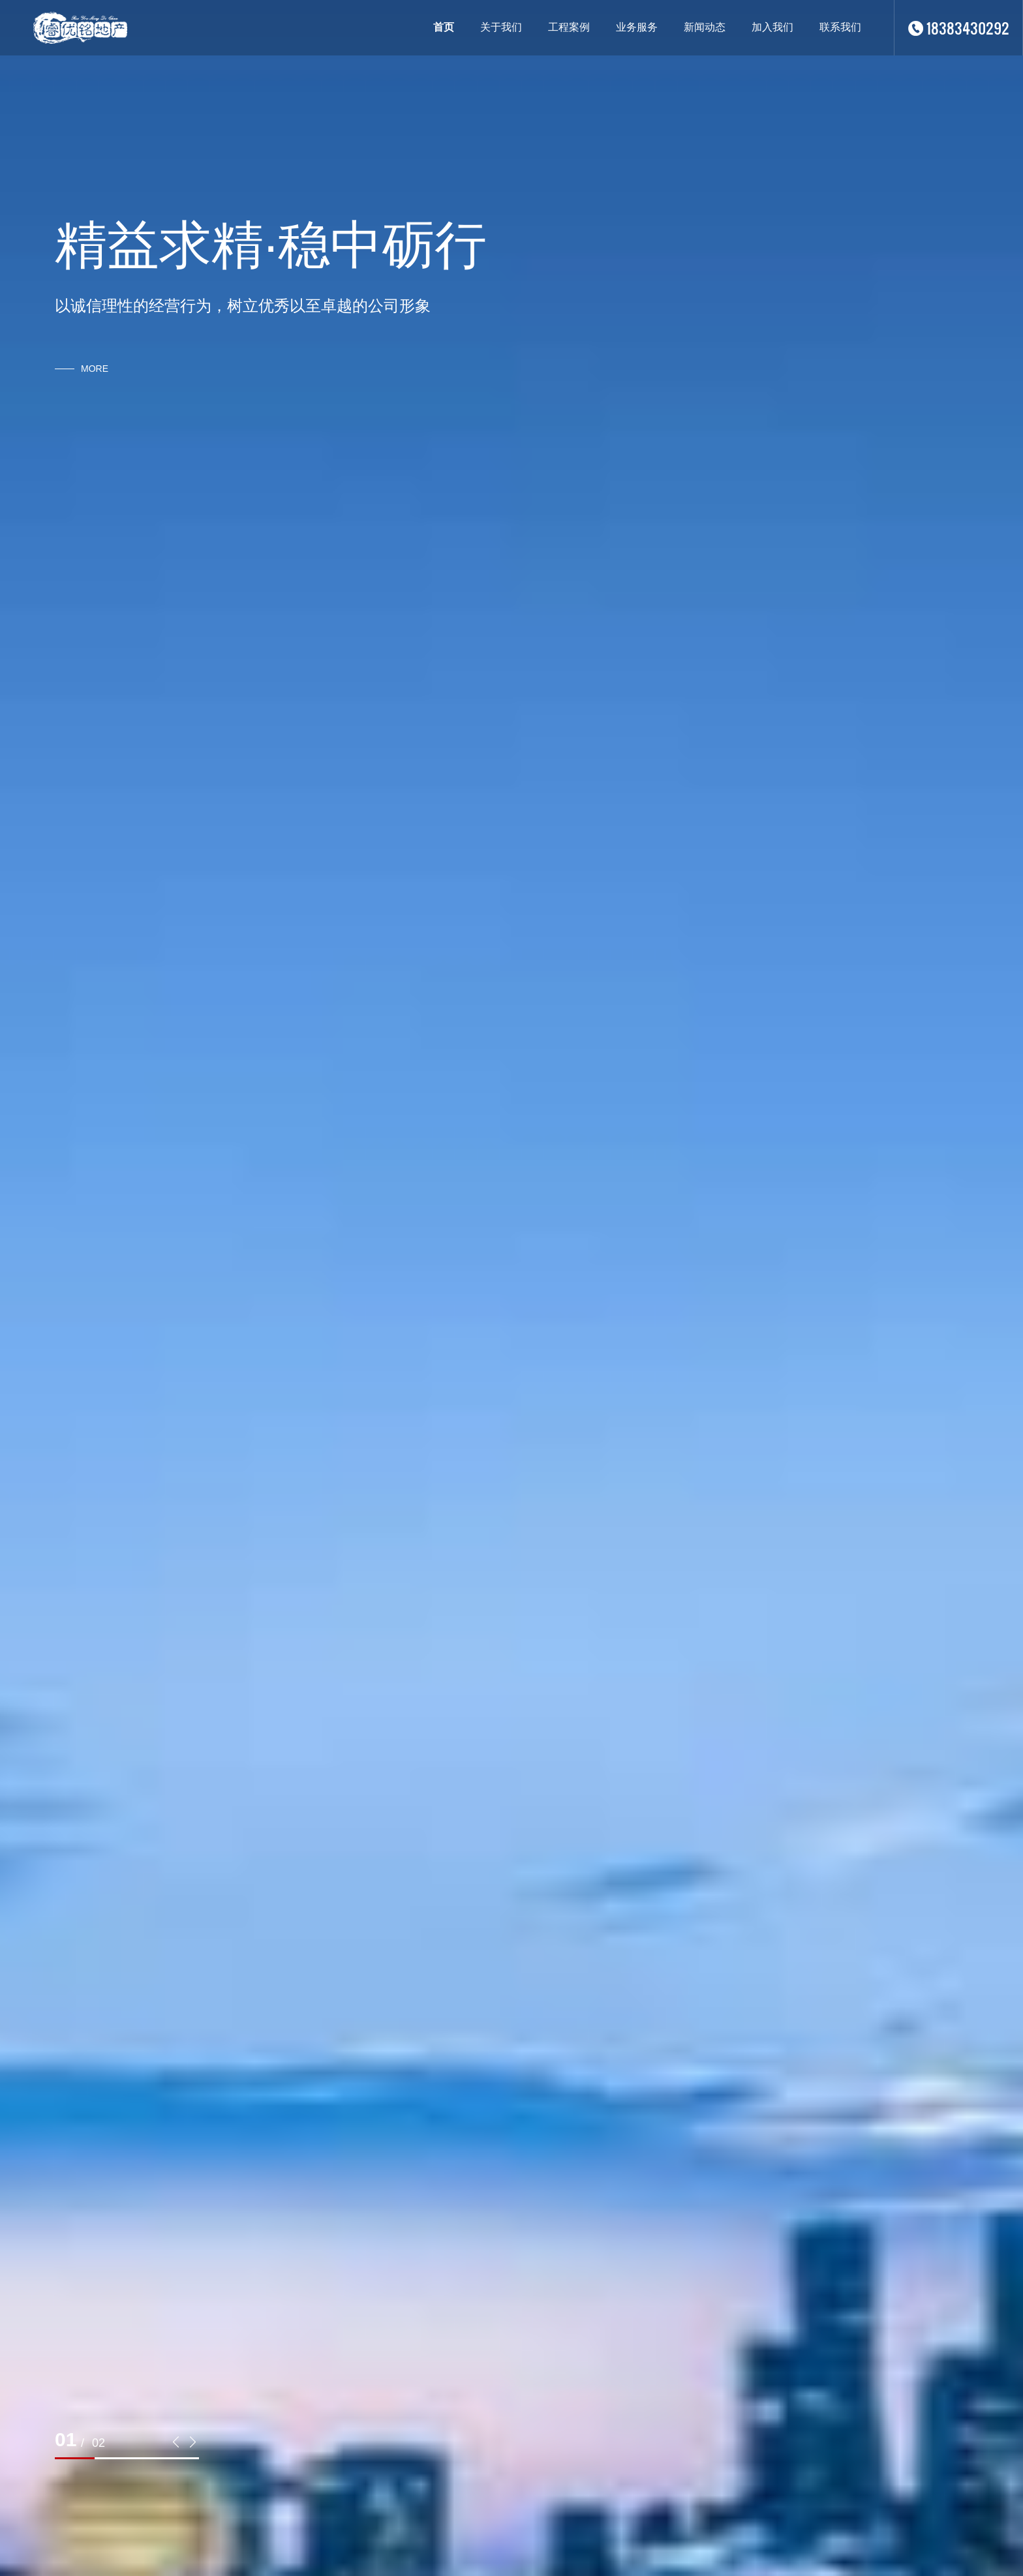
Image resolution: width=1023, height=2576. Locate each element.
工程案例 (569, 27)
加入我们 (772, 27)
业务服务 (637, 27)
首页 (443, 27)
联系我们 (840, 27)
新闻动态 (704, 27)
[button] (176, 2441)
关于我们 (501, 27)
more (94, 368)
